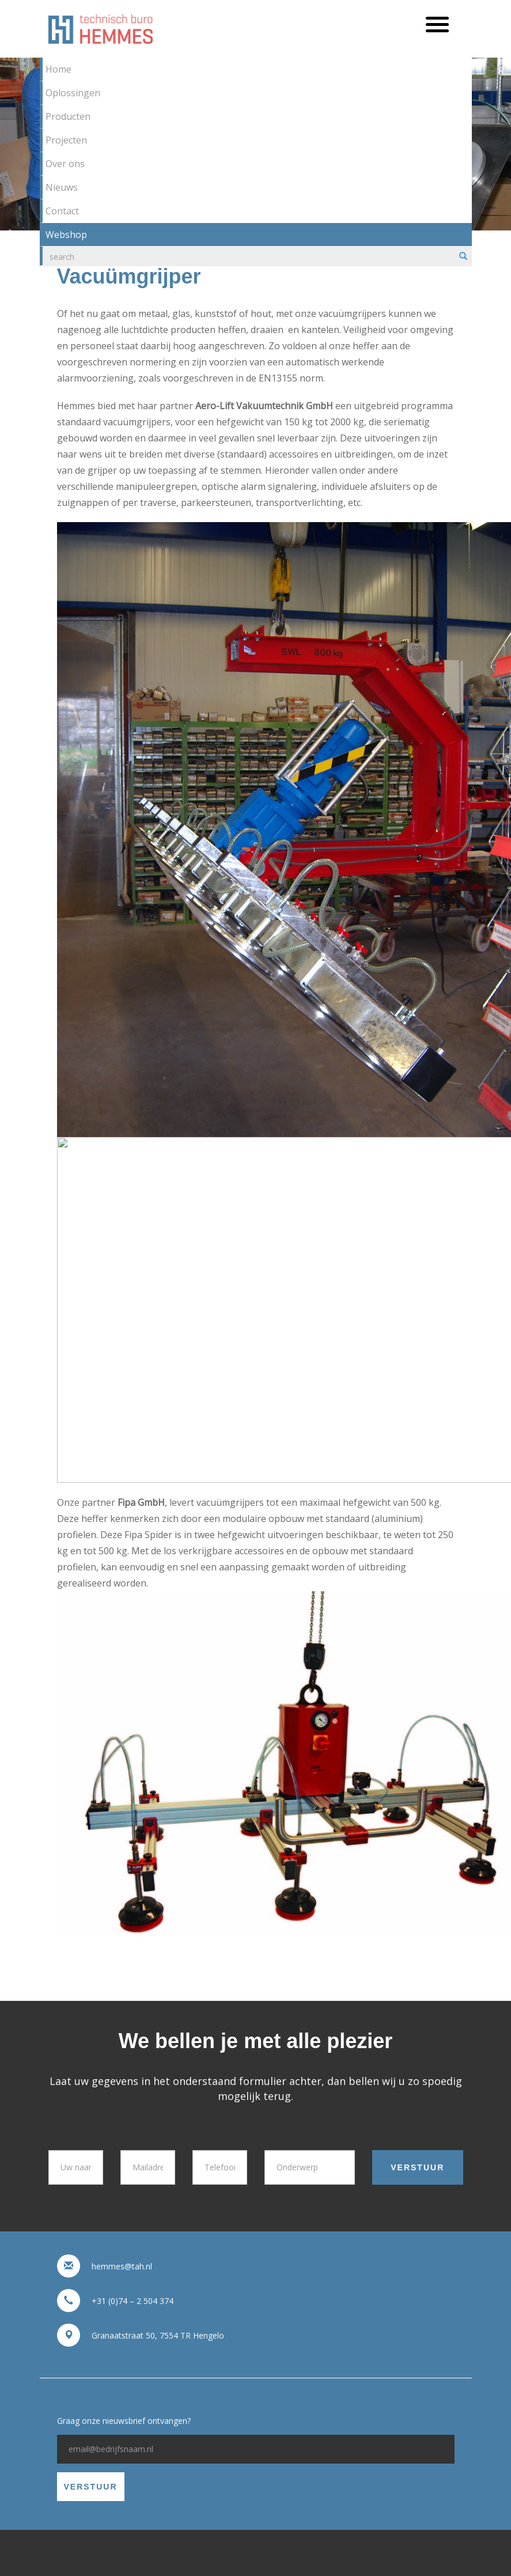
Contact (62, 211)
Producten (68, 116)
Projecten (66, 140)
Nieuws (62, 187)
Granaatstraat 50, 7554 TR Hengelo (158, 2335)
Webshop (66, 234)
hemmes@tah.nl (122, 2266)
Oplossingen (73, 92)
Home (58, 69)
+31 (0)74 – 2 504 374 (132, 2300)
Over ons (65, 163)
